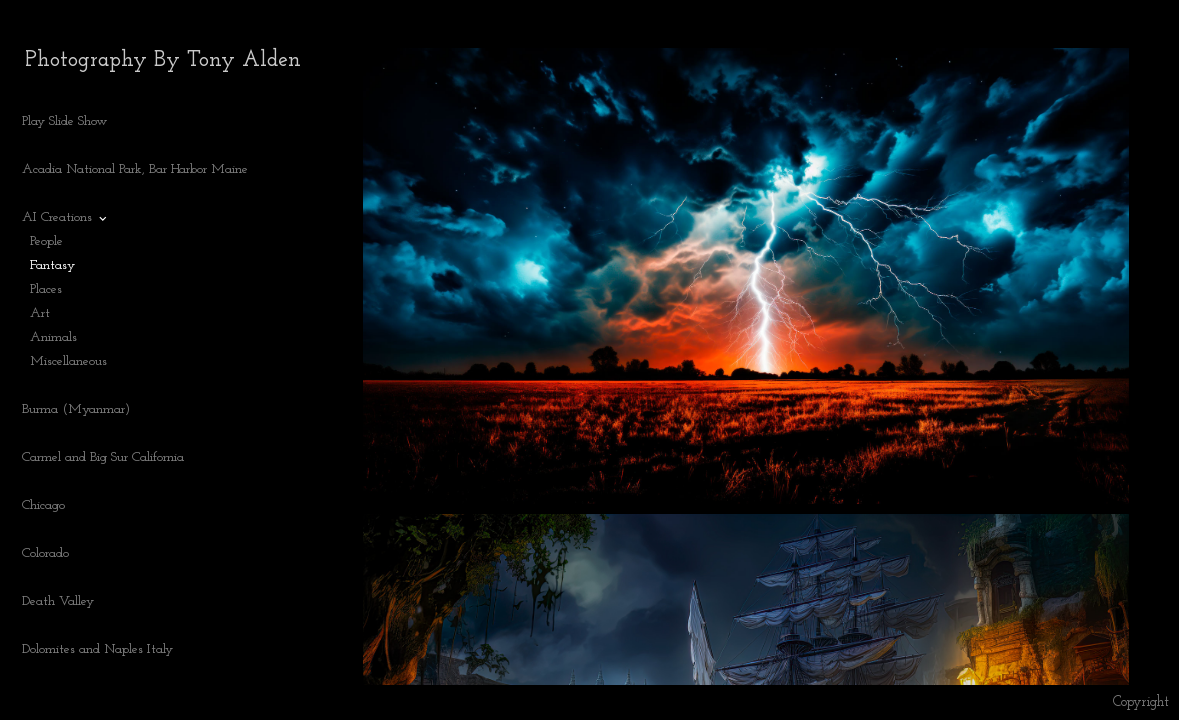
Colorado (54, 554)
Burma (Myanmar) (76, 409)
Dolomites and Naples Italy (97, 649)
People (46, 241)
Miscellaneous (68, 361)
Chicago (43, 505)
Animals (53, 337)
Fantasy (52, 265)
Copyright (1141, 702)
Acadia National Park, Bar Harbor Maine (135, 169)
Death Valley (58, 601)
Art (40, 313)
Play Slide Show (64, 121)
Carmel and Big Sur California (103, 457)
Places (46, 289)
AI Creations (66, 218)
